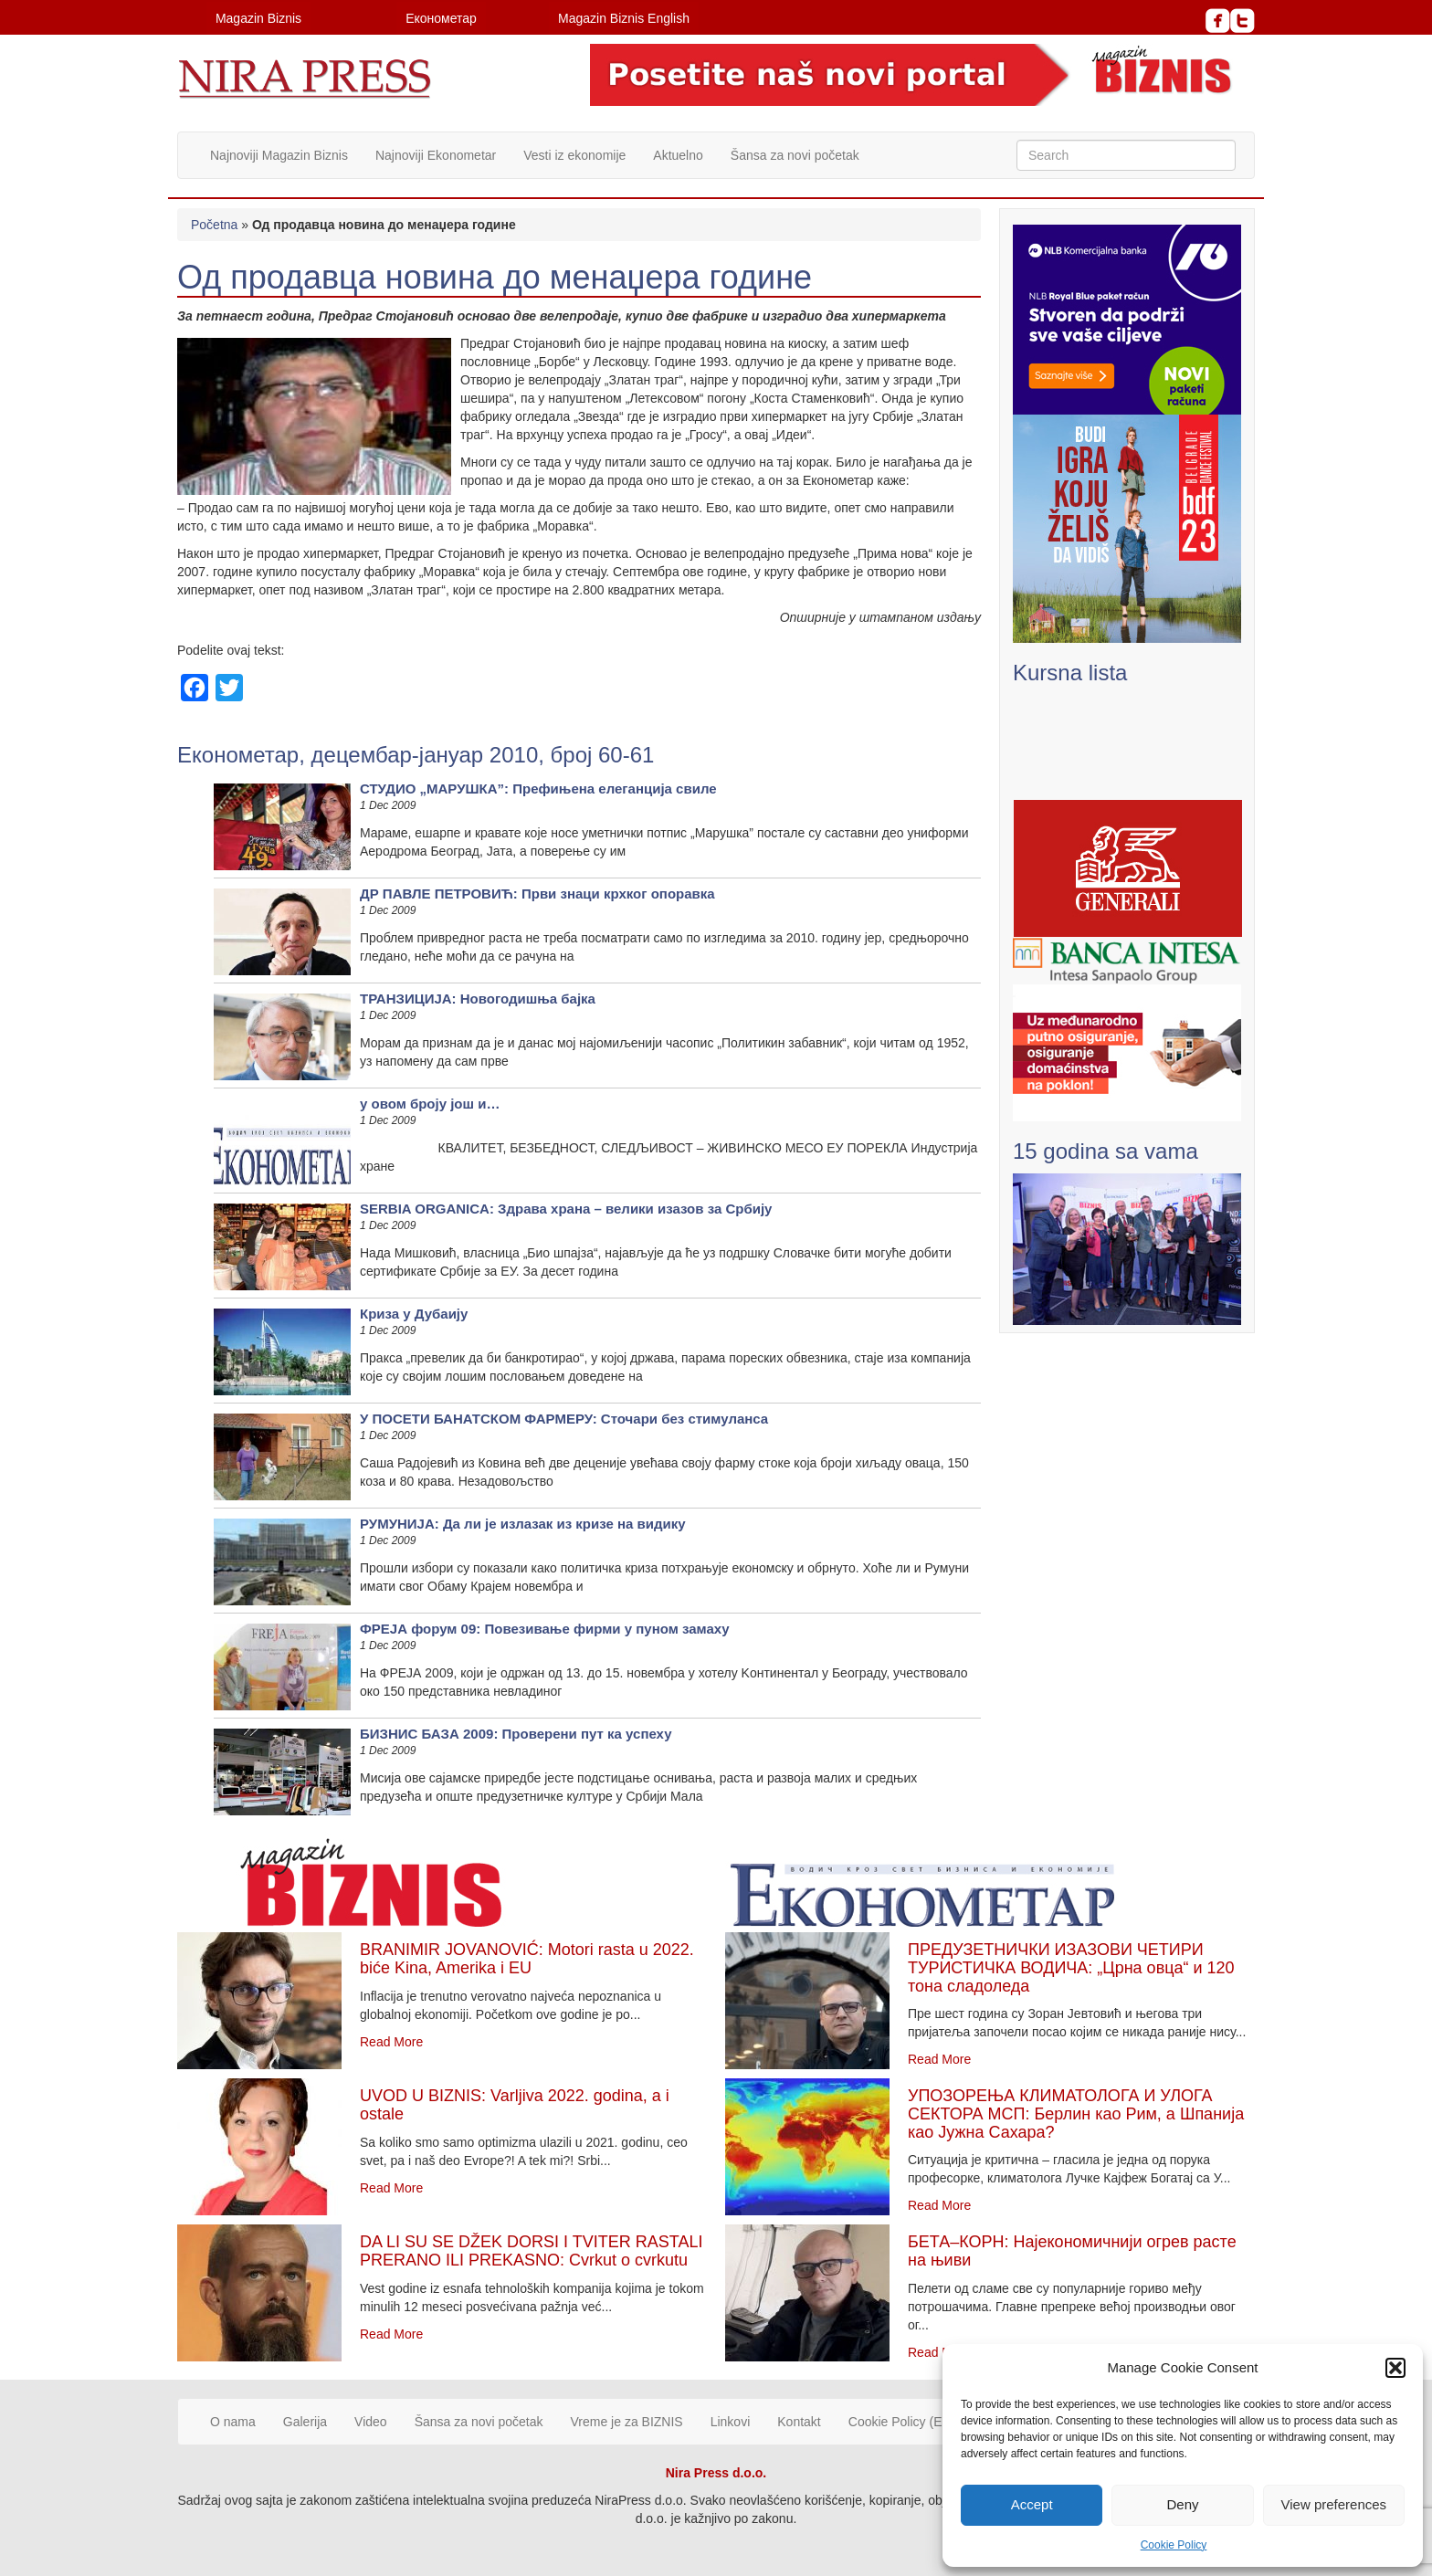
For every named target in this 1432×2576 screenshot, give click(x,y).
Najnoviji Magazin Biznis (279, 155)
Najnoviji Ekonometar (435, 155)
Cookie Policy (1174, 2545)
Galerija (305, 2421)
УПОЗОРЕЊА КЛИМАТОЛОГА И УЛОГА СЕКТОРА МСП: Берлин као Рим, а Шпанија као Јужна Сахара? (1076, 2114)
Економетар (441, 18)
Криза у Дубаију (414, 1313)
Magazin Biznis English (624, 18)
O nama (233, 2421)
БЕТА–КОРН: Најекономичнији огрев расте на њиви (1072, 2251)
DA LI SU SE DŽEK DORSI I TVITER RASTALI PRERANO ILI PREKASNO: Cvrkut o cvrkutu (531, 2251)
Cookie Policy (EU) (901, 2421)
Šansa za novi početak (795, 155)
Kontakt (798, 2421)
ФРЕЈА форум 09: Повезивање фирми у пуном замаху (545, 1628)
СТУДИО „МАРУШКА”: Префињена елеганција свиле (538, 788)
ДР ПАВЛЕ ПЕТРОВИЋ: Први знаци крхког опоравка (537, 893)
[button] (1395, 2368)
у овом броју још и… (430, 1103)
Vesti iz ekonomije (574, 155)
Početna (214, 224)
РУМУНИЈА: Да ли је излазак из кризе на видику (523, 1523)
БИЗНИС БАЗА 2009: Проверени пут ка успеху (515, 1733)
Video (370, 2421)
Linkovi (731, 2421)
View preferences (1334, 2504)
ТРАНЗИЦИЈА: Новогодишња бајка (477, 998)
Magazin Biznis (258, 18)
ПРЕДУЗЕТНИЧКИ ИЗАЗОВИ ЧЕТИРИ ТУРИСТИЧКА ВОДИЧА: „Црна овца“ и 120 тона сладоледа (1071, 1967)
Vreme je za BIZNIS (627, 2421)
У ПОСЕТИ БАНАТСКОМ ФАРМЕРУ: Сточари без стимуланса (564, 1418)
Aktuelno (677, 155)
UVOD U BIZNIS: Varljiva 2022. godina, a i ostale (514, 2105)
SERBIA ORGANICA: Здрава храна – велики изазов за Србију (566, 1208)
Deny (1182, 2504)
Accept (1032, 2504)
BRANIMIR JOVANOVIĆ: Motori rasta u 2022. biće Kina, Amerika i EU (527, 1958)
